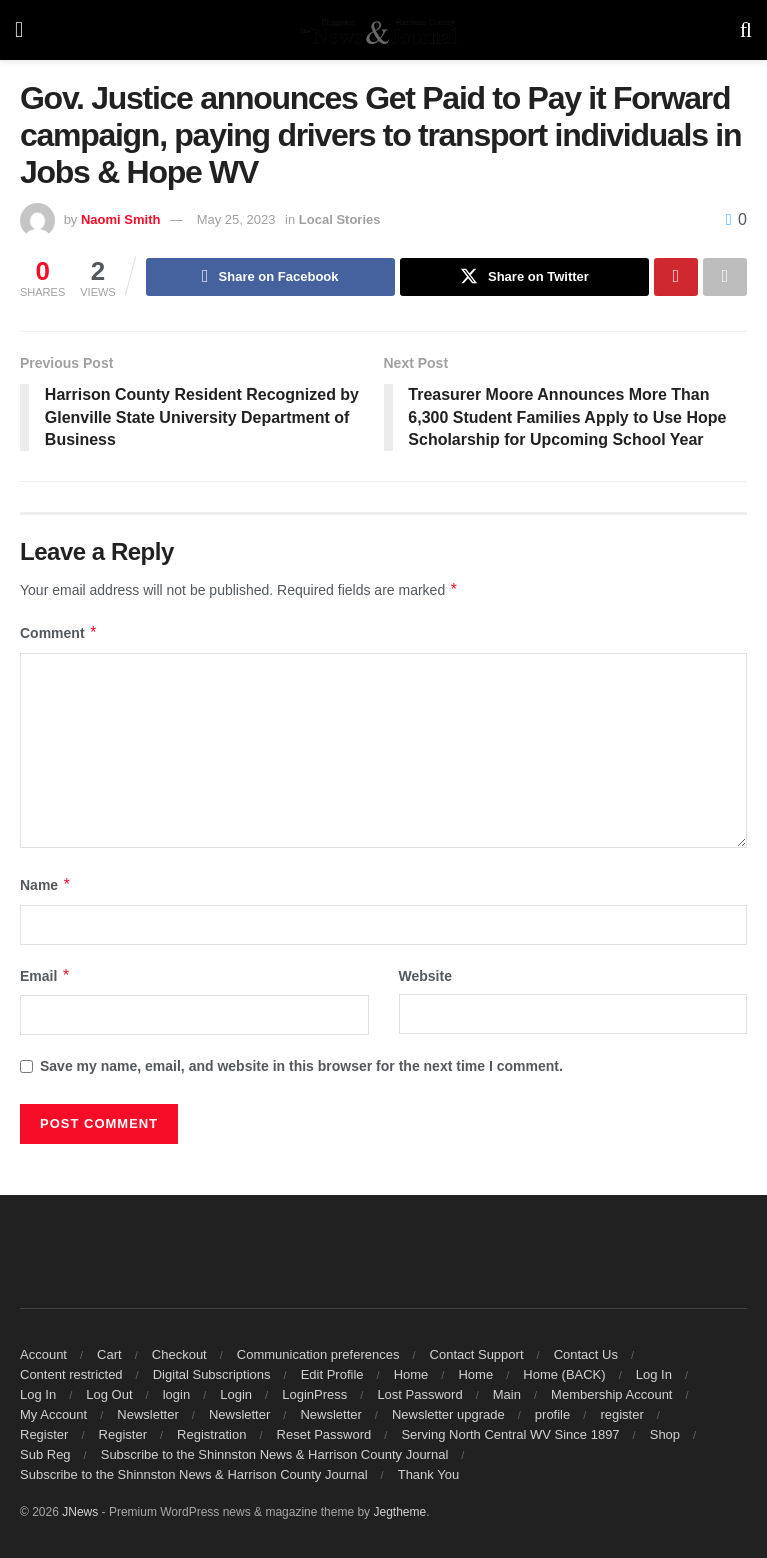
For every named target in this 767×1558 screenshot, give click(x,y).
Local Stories (340, 219)
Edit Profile (332, 1374)
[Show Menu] (19, 30)
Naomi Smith (120, 219)
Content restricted (71, 1374)
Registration (211, 1434)
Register (44, 1434)
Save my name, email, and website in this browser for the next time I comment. (301, 1066)
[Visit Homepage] (381, 30)
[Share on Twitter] (524, 277)
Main (507, 1394)
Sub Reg (45, 1454)
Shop (665, 1434)
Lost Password (419, 1394)
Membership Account (611, 1394)
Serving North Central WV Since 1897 (510, 1434)
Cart (109, 1354)
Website (425, 976)
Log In (654, 1374)
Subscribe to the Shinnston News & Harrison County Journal (275, 1454)
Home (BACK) (564, 1374)
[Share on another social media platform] (725, 277)
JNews (80, 1512)
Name (46, 886)
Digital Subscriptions (212, 1374)
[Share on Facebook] (270, 277)
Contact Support (477, 1354)
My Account (53, 1414)
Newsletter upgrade (448, 1414)
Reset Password (324, 1434)
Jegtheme (399, 1512)
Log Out (109, 1394)
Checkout (179, 1354)
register (621, 1414)
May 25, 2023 (236, 219)
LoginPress (314, 1394)
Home (411, 1374)
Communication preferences (318, 1354)
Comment (59, 634)
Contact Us (586, 1354)
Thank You (428, 1474)
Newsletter (147, 1414)
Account (43, 1354)
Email (45, 976)
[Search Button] (746, 30)
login (176, 1394)
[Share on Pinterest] (676, 277)
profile (552, 1414)
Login (236, 1394)
